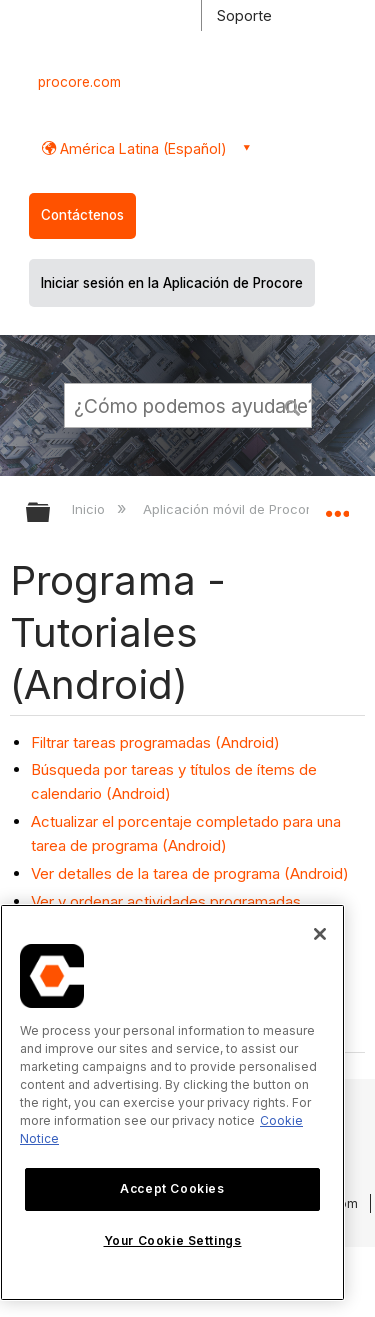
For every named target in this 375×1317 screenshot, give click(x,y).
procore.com (79, 82)
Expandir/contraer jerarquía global (51, 513)
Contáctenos (82, 215)
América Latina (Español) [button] (141, 148)
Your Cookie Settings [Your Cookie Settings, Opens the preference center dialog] (173, 1240)
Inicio (90, 509)
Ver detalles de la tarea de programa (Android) (190, 873)
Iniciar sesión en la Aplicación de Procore (172, 283)
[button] (293, 405)
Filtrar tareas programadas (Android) (155, 742)
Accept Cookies (172, 1188)
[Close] (320, 934)
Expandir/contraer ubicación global (337, 506)
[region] (172, 1102)
